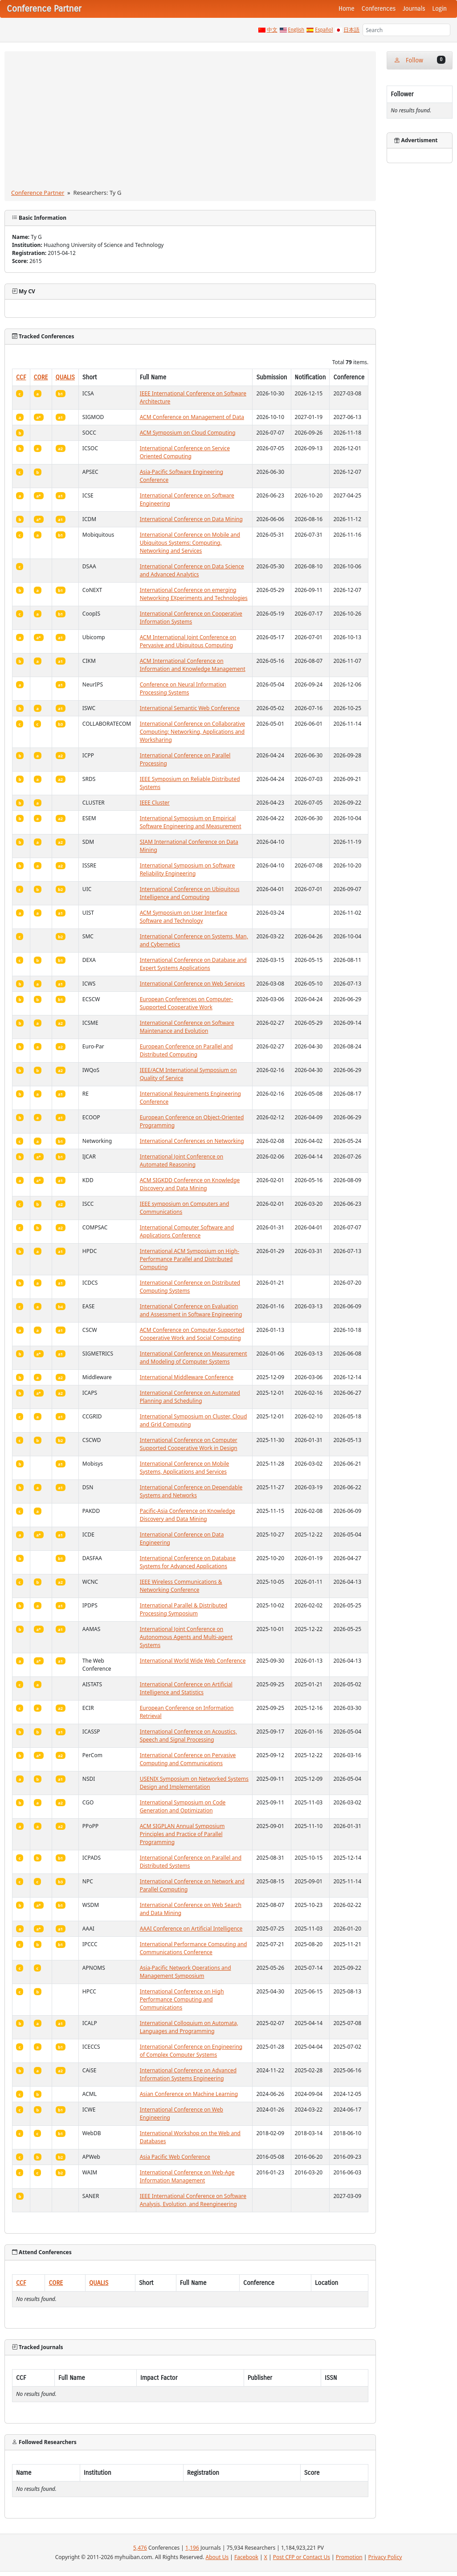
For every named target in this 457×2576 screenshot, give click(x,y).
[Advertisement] (190, 121)
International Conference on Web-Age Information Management (187, 2176)
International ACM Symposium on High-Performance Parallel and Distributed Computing (189, 1259)
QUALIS (65, 377)
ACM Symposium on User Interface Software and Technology (183, 916)
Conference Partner (37, 193)
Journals (414, 8)
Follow (419, 60)
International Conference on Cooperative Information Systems (191, 617)
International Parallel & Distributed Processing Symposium (184, 1609)
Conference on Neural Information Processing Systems (183, 688)
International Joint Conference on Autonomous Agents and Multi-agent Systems (186, 1637)
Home (347, 8)
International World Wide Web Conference (193, 1660)
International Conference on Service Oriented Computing (185, 452)
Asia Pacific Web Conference (175, 2157)
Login (440, 8)
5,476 (140, 2547)
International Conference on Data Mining (191, 519)
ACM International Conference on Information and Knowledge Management (192, 665)
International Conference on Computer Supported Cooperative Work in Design (188, 1444)
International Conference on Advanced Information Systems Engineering (188, 2074)
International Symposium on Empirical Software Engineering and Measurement (190, 822)
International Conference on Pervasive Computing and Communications (188, 1759)
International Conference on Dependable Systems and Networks (191, 1491)
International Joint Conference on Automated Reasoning (182, 1160)
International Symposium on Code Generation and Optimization (183, 1806)
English (296, 30)
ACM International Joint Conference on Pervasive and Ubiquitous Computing (188, 641)
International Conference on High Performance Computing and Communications (182, 1999)
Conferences (379, 8)
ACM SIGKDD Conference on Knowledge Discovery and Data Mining (190, 1184)
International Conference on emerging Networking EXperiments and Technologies (194, 594)
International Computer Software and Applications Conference (187, 1231)
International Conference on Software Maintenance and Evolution (187, 1027)
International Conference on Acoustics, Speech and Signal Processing (188, 1735)
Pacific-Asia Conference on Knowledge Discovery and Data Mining (187, 1515)
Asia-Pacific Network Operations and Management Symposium (185, 1972)
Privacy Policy (385, 2557)
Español (324, 30)
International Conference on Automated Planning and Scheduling (190, 1397)
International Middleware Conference (186, 1377)
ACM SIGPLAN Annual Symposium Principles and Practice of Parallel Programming (182, 1834)
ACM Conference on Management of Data (192, 417)
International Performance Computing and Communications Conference (193, 1948)
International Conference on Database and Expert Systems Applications (193, 964)
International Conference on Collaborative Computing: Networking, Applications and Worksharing (192, 732)
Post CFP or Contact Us (301, 2557)
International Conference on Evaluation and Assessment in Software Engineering (191, 1310)
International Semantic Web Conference (190, 708)
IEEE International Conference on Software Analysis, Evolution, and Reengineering (193, 2200)
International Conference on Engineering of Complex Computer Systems (191, 2050)
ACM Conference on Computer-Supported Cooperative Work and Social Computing (192, 1334)
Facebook (246, 2557)
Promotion (349, 2557)
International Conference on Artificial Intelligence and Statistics (186, 1688)
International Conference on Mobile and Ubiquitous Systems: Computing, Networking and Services (190, 543)
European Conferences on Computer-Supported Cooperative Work (186, 1003)
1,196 (192, 2547)
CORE (41, 377)
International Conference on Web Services (192, 983)
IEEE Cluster (155, 802)
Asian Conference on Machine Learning (189, 2094)
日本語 (351, 30)
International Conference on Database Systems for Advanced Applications (188, 1562)
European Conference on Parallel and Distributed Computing (186, 1050)
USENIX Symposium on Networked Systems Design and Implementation (194, 1783)
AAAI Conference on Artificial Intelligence (191, 1928)
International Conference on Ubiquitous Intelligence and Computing (190, 893)
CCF (21, 377)
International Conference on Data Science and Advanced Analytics (192, 570)
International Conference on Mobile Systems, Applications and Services (184, 1467)
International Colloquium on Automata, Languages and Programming (189, 2027)
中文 (272, 30)
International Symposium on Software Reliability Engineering (187, 869)
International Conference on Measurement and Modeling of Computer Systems (193, 1357)
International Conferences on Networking (192, 1141)
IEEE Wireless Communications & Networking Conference (181, 1586)
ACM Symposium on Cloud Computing (188, 432)
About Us (217, 2557)
